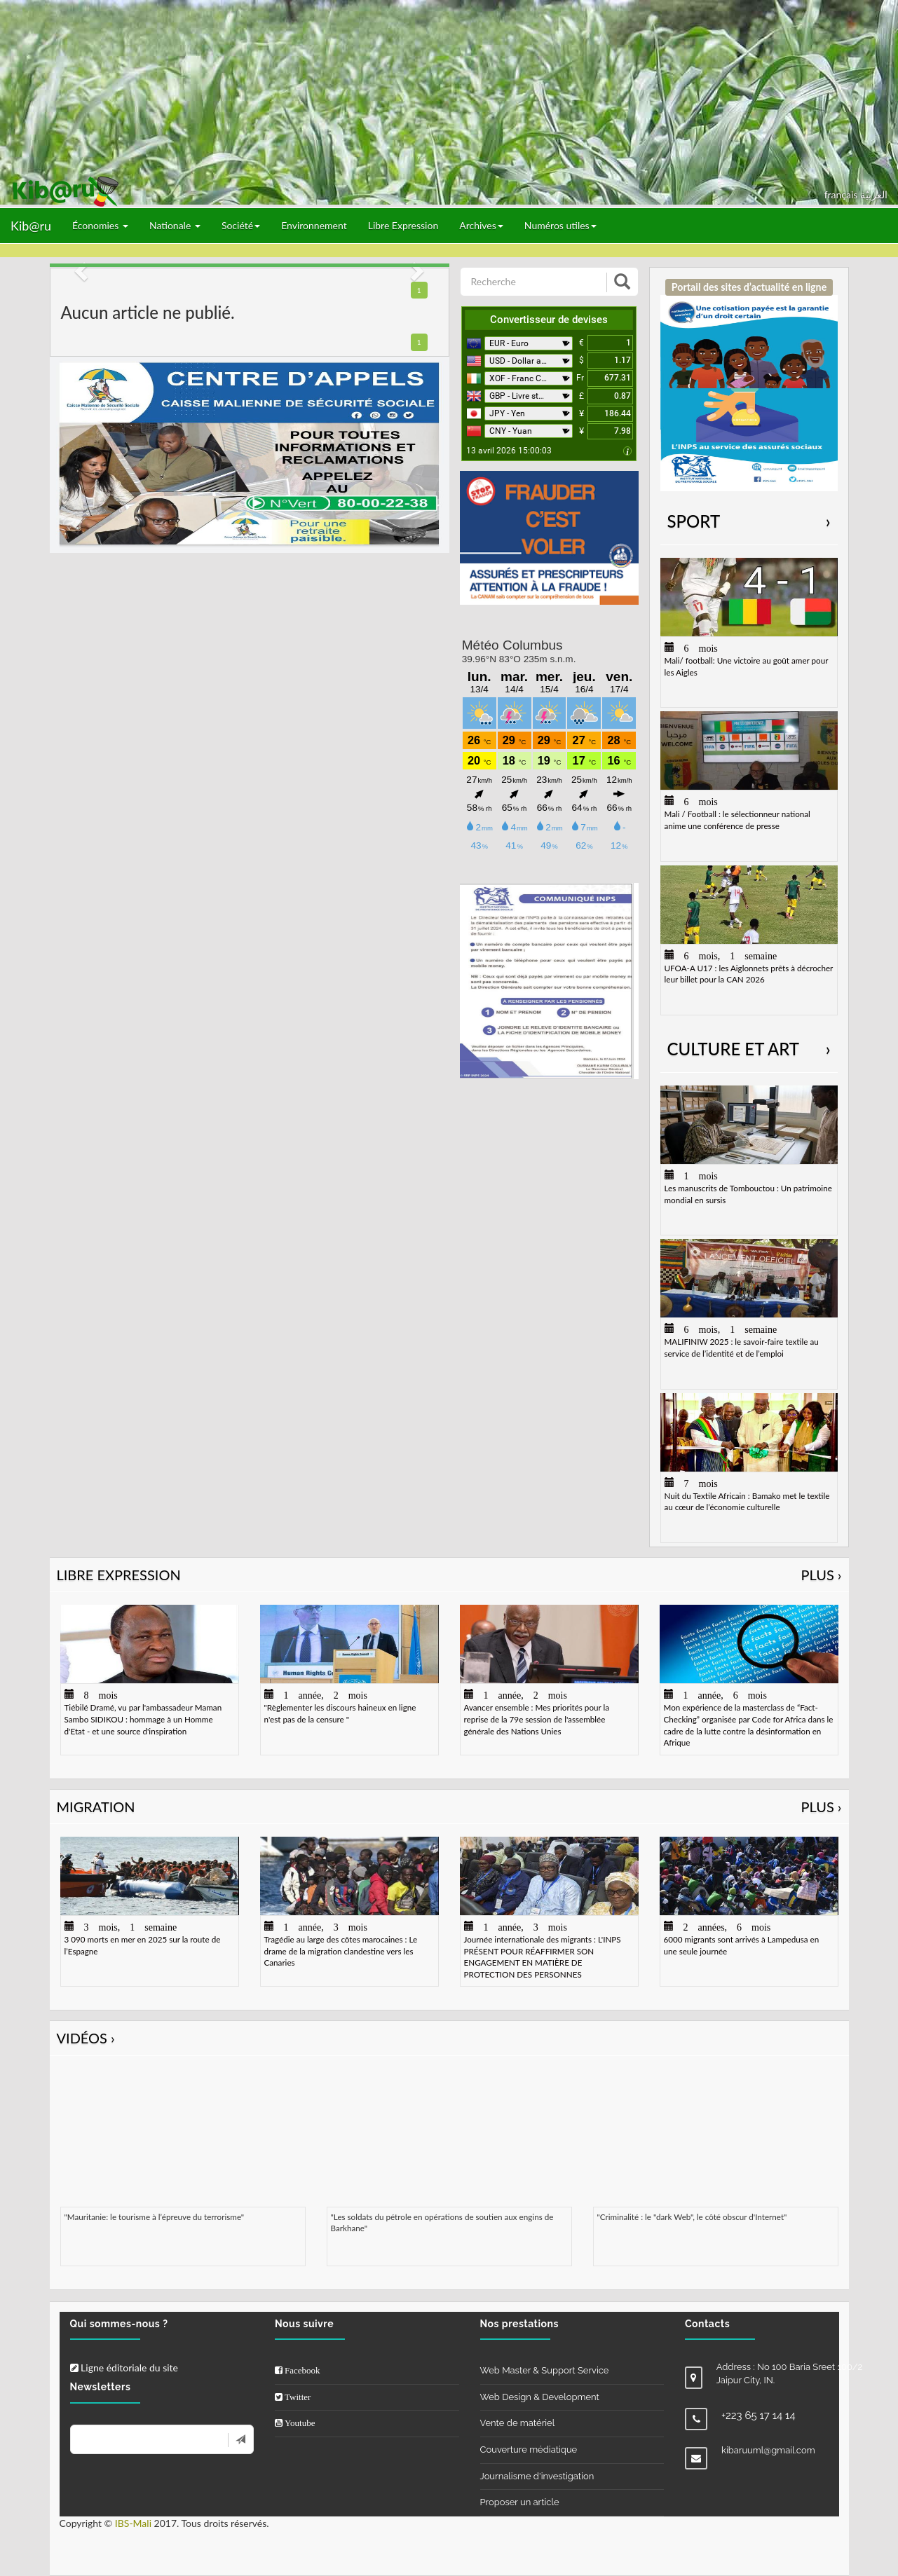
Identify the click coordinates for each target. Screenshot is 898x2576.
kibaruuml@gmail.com (768, 2450)
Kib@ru (31, 225)
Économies (100, 225)
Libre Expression (403, 225)
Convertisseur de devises (549, 319)
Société (241, 225)
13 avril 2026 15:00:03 (509, 450)
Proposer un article (519, 2502)
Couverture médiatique (529, 2449)
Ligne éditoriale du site (124, 2367)
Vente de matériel (517, 2423)
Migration (449, 1807)
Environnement (314, 225)
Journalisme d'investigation (537, 2476)
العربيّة (873, 194)
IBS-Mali (133, 2523)
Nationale (174, 225)
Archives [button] (481, 225)
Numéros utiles (560, 225)
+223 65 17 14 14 (758, 2415)
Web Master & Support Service (544, 2370)
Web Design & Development (539, 2397)
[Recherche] (534, 282)
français (842, 194)
